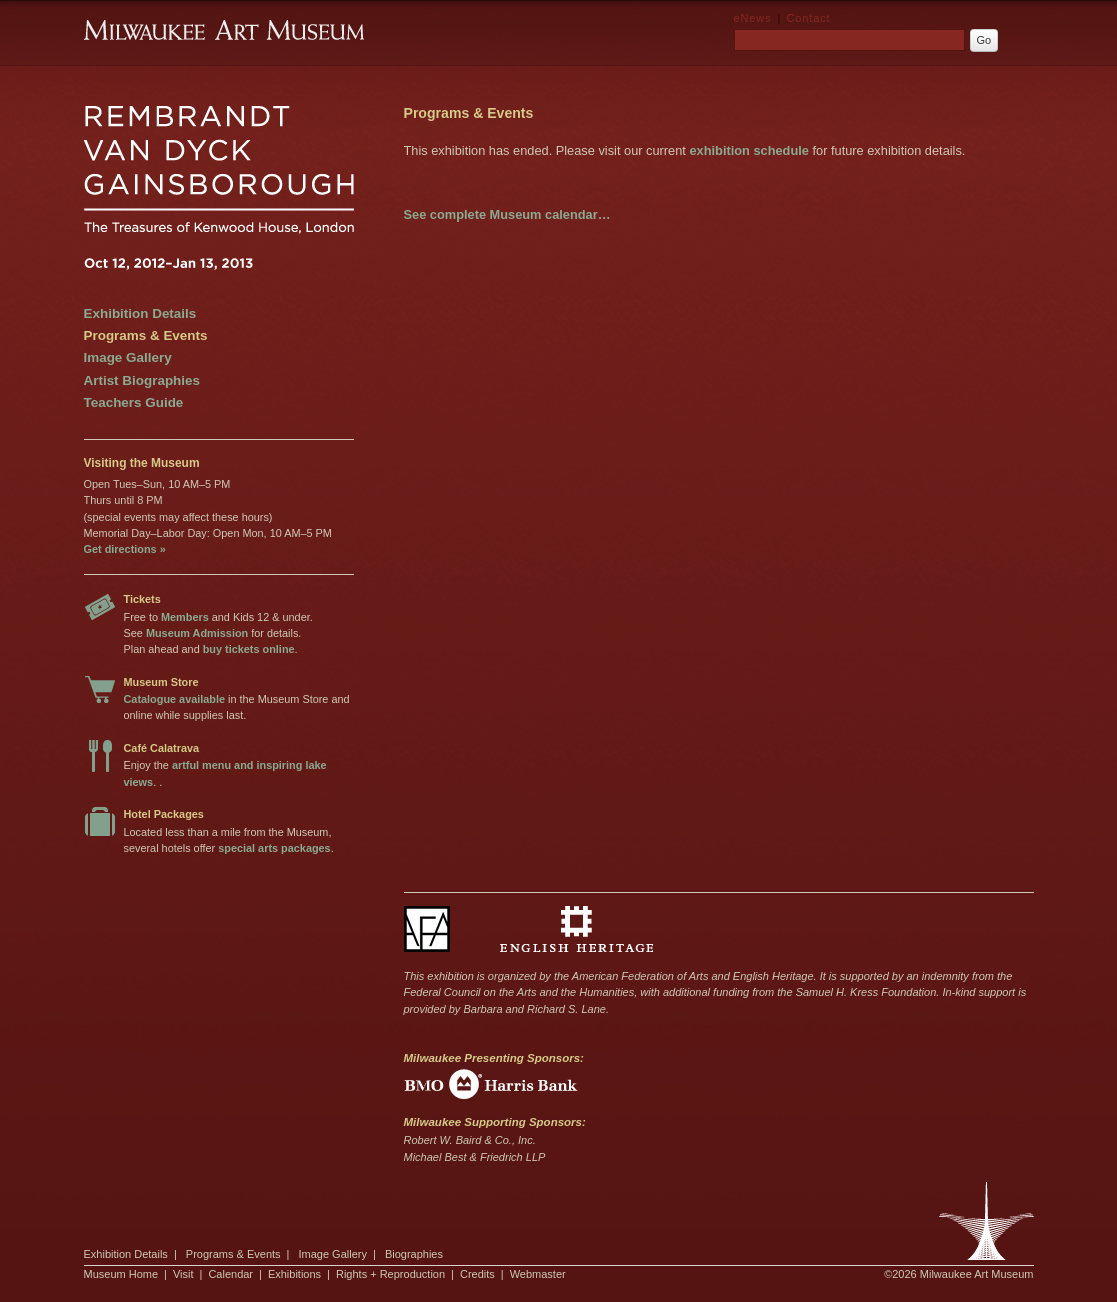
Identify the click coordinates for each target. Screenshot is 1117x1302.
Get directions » (125, 549)
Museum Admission (197, 633)
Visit (183, 1274)
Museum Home (121, 1274)
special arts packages (274, 848)
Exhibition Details (140, 313)
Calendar (230, 1274)
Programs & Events (146, 335)
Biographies (414, 1254)
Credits (477, 1274)
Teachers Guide (134, 402)
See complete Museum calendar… (507, 214)
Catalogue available (175, 699)
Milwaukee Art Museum (986, 1221)
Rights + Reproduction (390, 1274)
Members (185, 617)
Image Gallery (128, 357)
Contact (808, 18)
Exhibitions (294, 1274)
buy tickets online (249, 649)
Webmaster (538, 1274)
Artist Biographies (142, 380)
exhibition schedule (748, 150)
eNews (753, 18)
